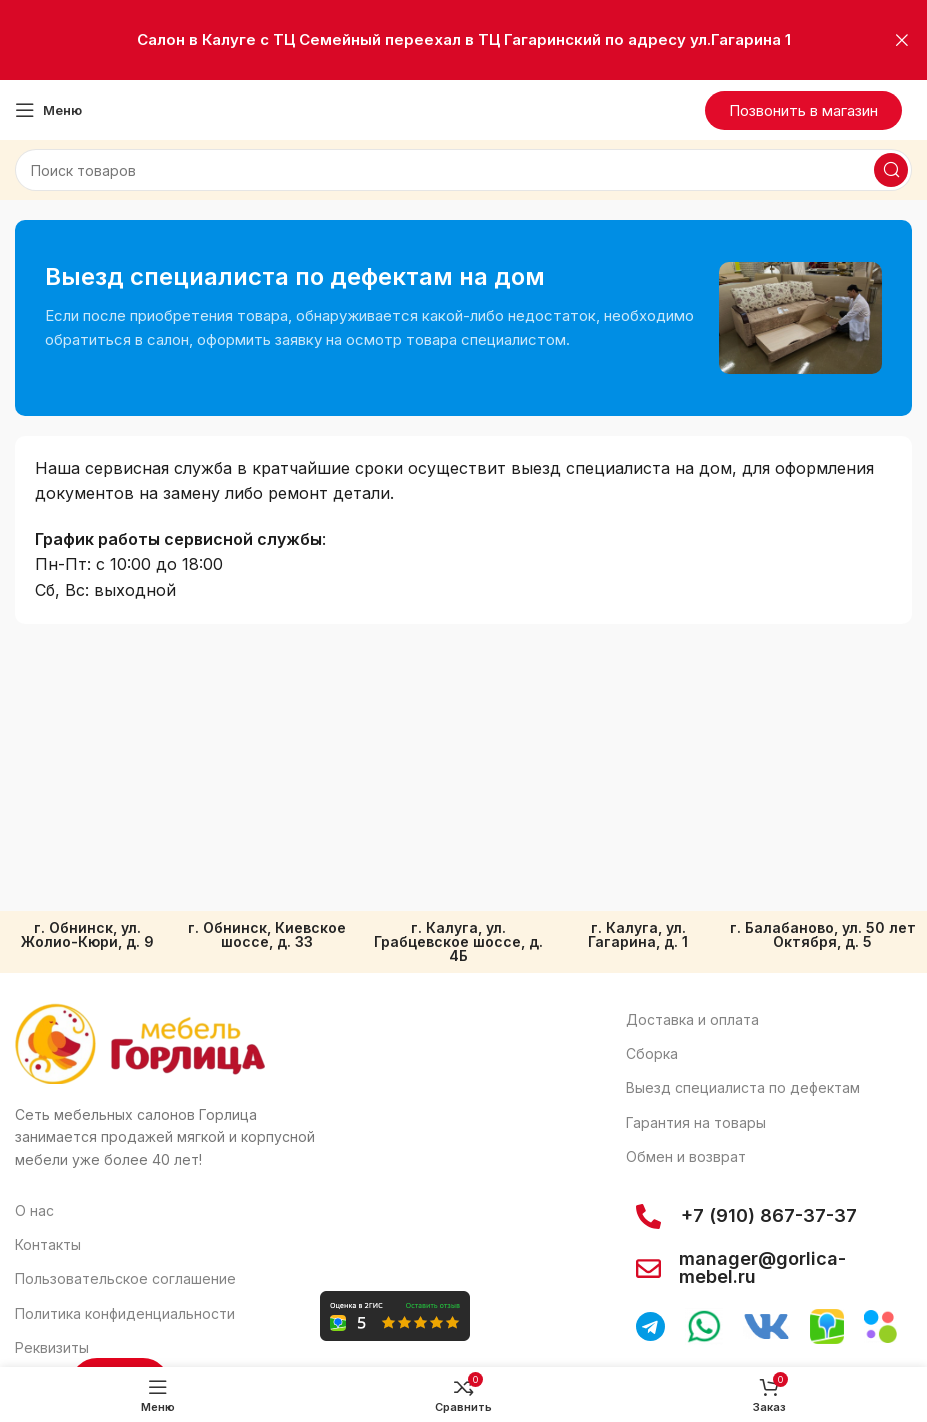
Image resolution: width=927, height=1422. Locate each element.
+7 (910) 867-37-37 (769, 1215)
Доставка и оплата (692, 1019)
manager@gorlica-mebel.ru (762, 1267)
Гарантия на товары (696, 1122)
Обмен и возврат (686, 1156)
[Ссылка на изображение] (140, 1042)
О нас (34, 1210)
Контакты (48, 1244)
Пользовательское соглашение (125, 1278)
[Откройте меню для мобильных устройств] (48, 110)
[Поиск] (463, 170)
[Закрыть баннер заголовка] (902, 40)
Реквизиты (52, 1347)
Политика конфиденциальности (125, 1313)
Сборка (652, 1053)
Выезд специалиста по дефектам (743, 1087)
